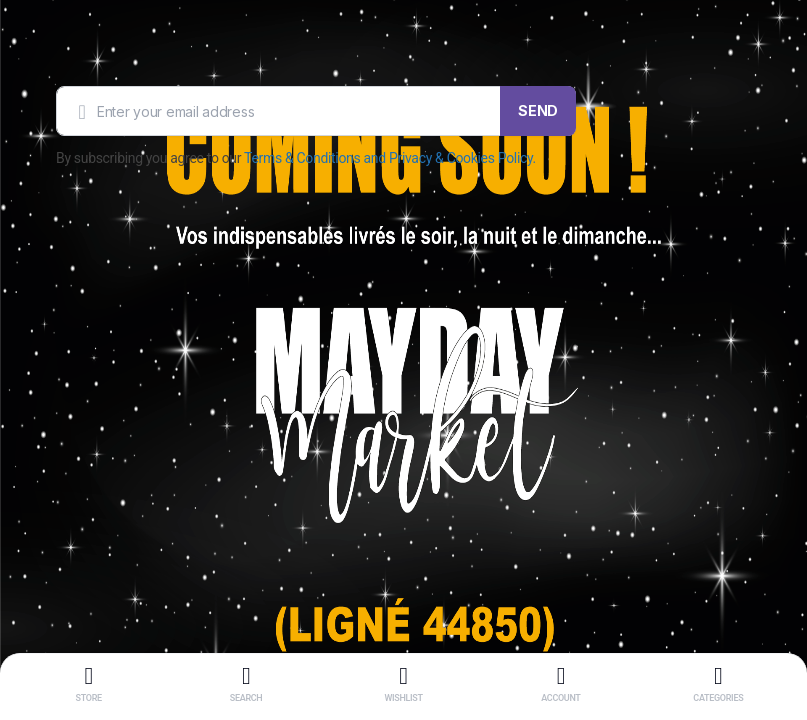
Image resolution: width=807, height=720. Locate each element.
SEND (538, 110)
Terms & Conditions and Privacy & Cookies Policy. (390, 158)
